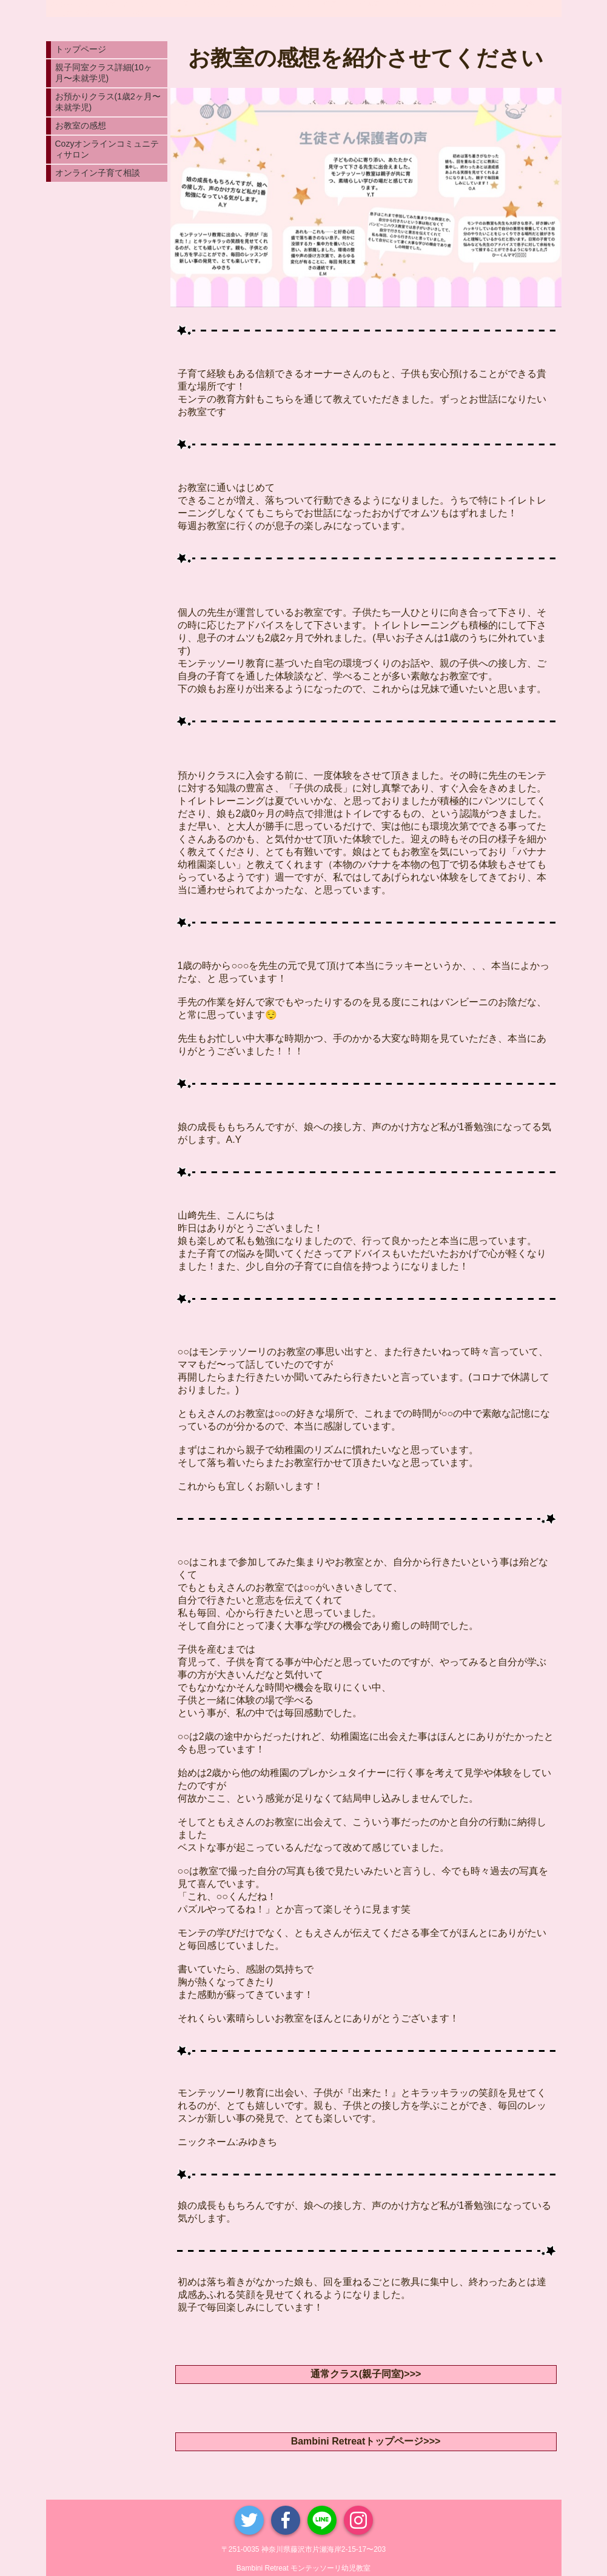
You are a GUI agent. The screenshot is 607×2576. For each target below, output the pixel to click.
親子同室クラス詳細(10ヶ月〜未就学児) (103, 72)
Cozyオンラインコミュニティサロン (107, 149)
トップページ (80, 49)
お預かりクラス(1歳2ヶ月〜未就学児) (108, 102)
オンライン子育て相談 (97, 173)
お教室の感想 (80, 125)
